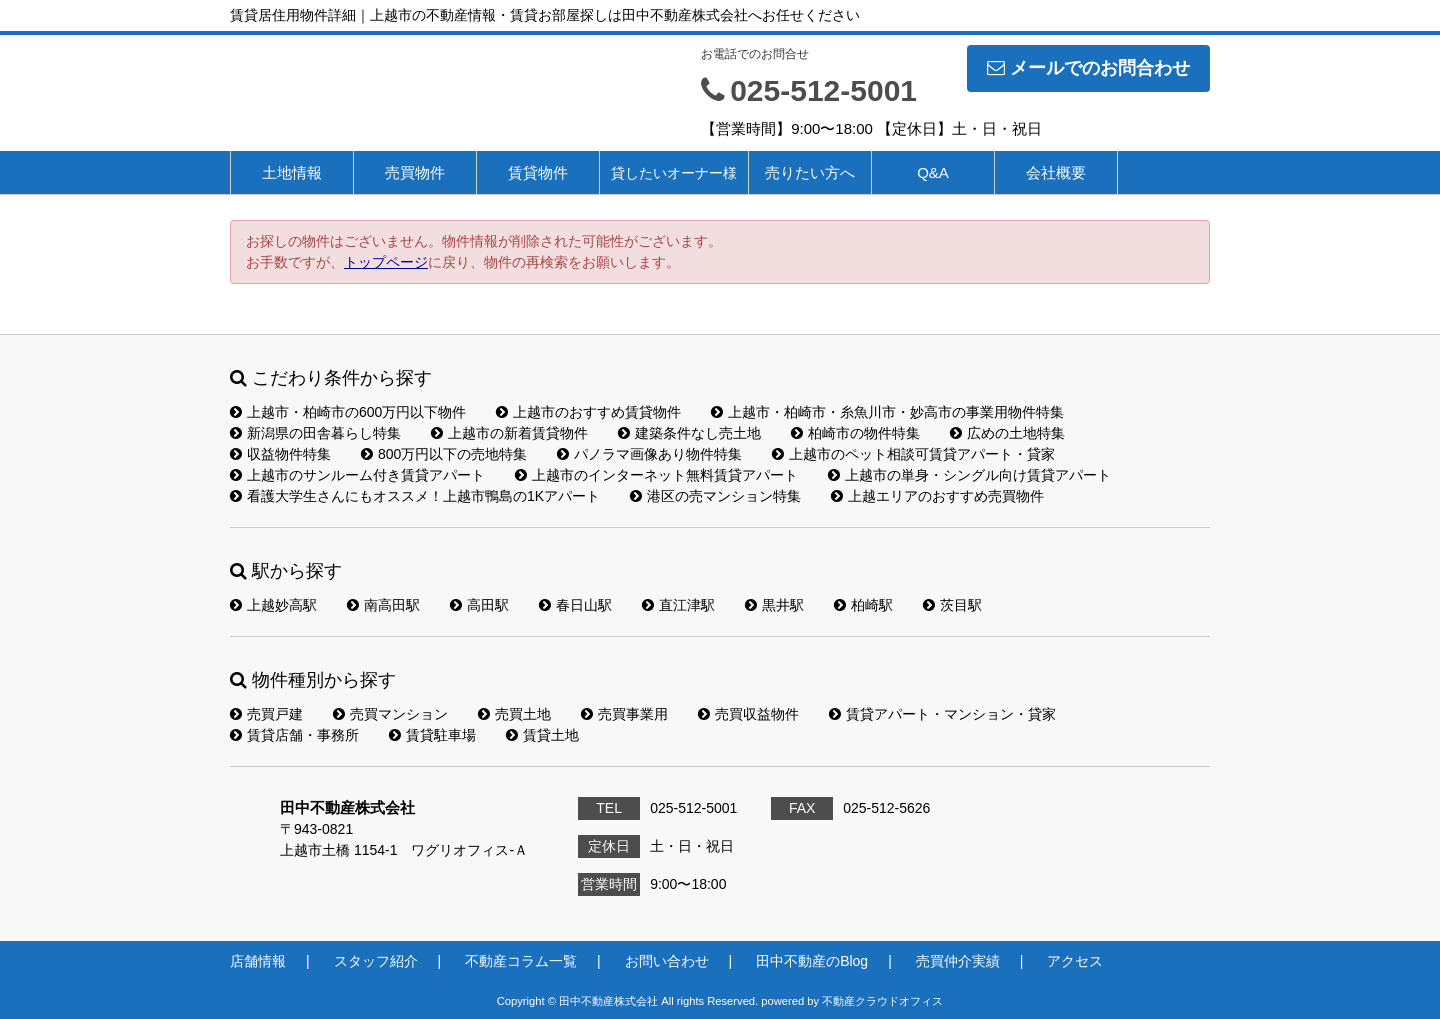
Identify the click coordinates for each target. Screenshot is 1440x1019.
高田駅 (479, 605)
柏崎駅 (863, 605)
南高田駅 (383, 605)
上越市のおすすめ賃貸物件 (588, 412)
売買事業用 (624, 714)
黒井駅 (774, 605)
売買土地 (514, 714)
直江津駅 (678, 605)
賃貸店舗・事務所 (294, 735)
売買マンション (390, 714)
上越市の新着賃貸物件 (509, 433)
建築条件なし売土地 (689, 433)
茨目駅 (952, 605)
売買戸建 (266, 714)
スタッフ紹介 (376, 961)
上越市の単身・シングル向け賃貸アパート (969, 475)
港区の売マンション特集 (715, 496)
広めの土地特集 (1007, 433)
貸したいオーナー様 (674, 173)
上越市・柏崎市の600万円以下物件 (348, 412)
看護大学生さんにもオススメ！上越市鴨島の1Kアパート (415, 496)
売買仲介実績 (958, 961)
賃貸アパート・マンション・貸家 (942, 714)
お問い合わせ (667, 961)
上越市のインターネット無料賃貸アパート (656, 475)
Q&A (933, 172)
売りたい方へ (810, 172)
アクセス (1075, 961)
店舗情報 (258, 961)
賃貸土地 (542, 735)
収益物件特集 (280, 454)
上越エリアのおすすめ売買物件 (937, 496)
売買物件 (415, 172)
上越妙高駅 (273, 605)
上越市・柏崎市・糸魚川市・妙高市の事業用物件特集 (887, 412)
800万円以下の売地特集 (444, 454)
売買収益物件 (748, 714)
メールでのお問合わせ (1088, 68)
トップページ (386, 262)
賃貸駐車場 (432, 735)
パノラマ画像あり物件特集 (649, 454)
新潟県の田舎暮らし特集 (315, 433)
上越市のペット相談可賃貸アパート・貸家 (913, 454)
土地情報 (292, 172)
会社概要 (1056, 172)
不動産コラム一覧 (521, 961)
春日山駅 (575, 605)
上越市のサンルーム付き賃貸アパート (357, 475)
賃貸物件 (538, 172)
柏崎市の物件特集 (855, 433)
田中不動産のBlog (812, 961)
